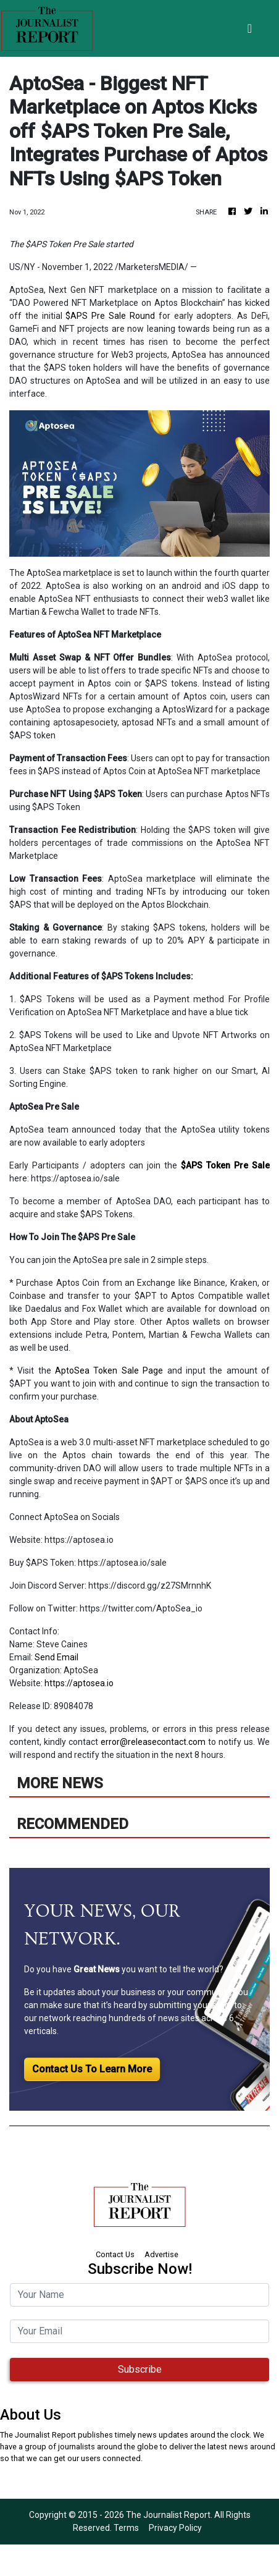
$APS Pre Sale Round (109, 316)
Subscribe (140, 2369)
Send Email (56, 1657)
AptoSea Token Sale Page (111, 1370)
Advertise (161, 2254)
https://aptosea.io (79, 1683)
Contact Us (115, 2254)
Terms (126, 2528)
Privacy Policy (175, 2528)
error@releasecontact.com (153, 1742)
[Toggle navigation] (249, 28)
